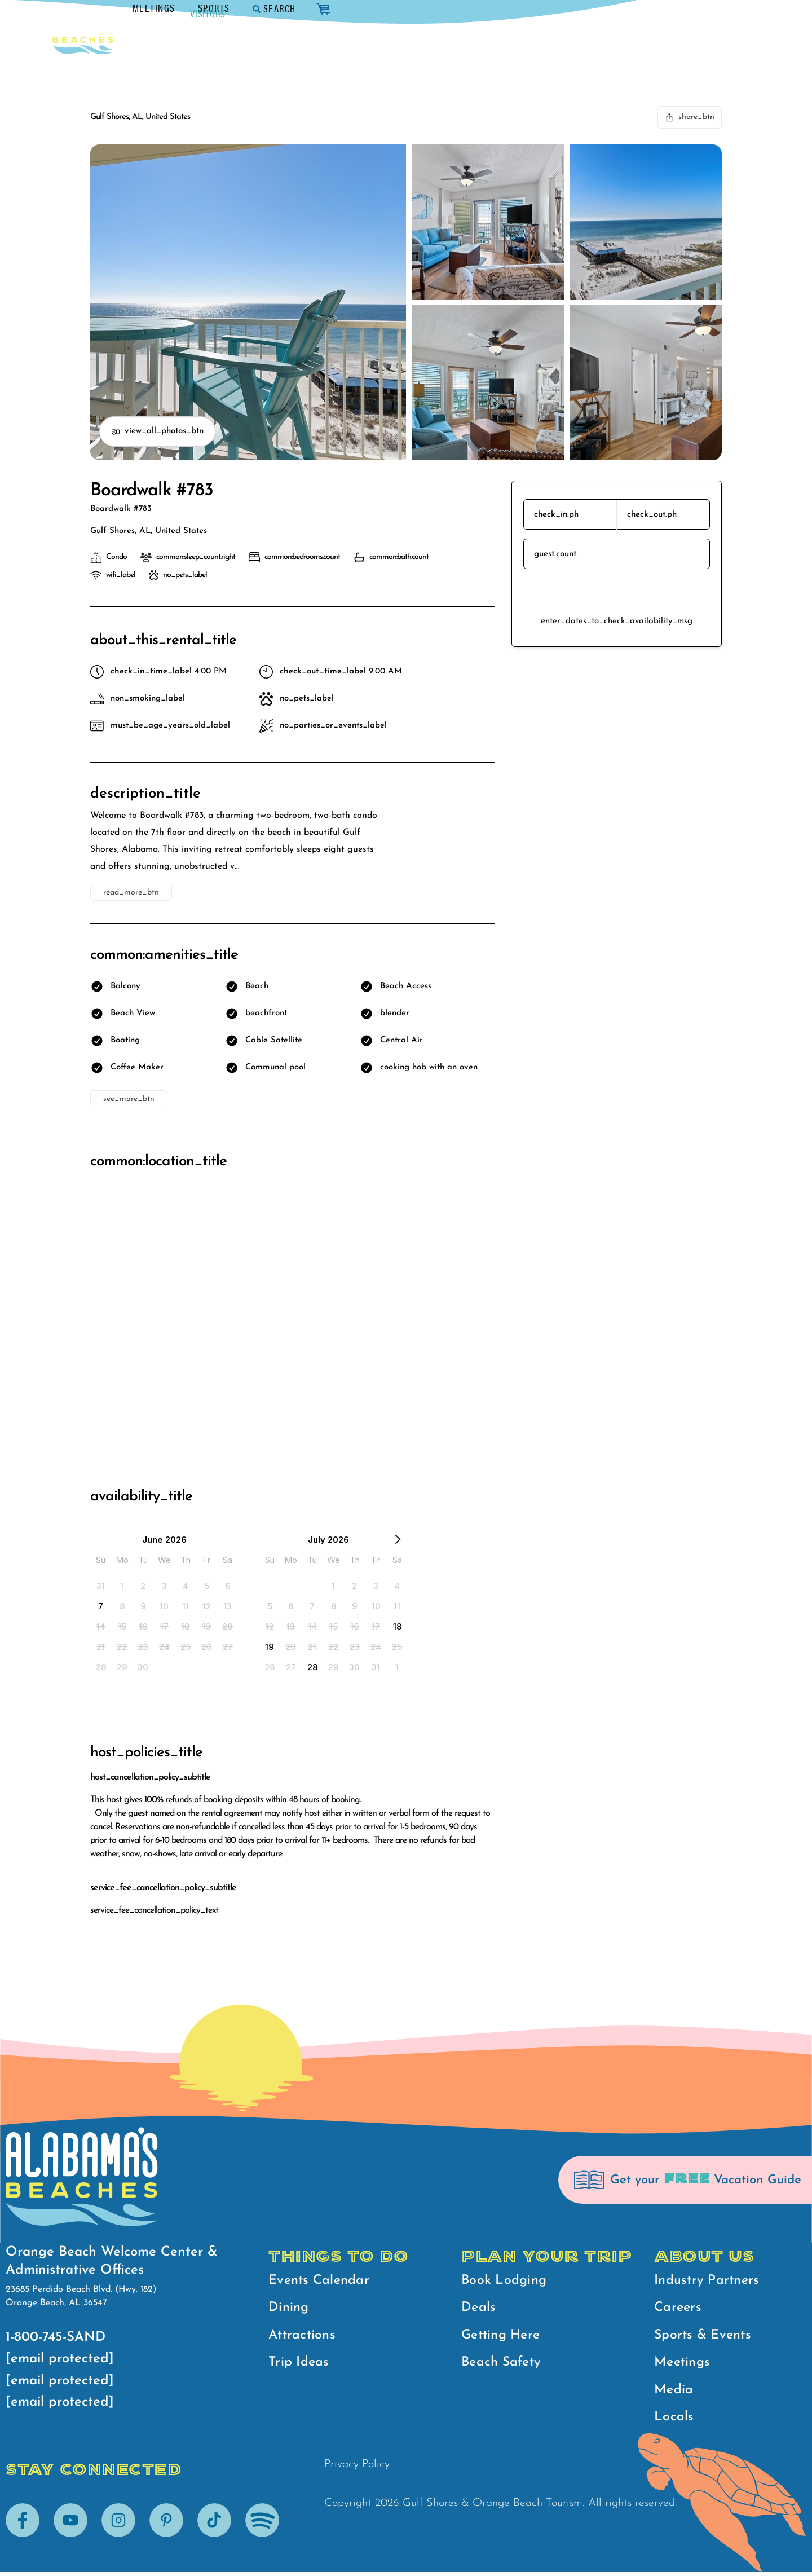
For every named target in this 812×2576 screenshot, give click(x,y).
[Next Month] (398, 1542)
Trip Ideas (299, 2365)
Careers (678, 2309)
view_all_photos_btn (157, 431)
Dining (289, 2309)
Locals (674, 2421)
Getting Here (503, 2337)
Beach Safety (502, 2365)
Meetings (549, 8)
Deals (478, 2309)
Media (674, 2392)
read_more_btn (131, 892)
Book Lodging (505, 2281)
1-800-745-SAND (55, 2337)
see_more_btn (129, 1099)
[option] (101, 1586)
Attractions (303, 2337)
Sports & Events (704, 2337)
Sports (609, 8)
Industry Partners (707, 2281)
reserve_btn (617, 592)
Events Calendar (320, 2281)
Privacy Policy (357, 2468)
